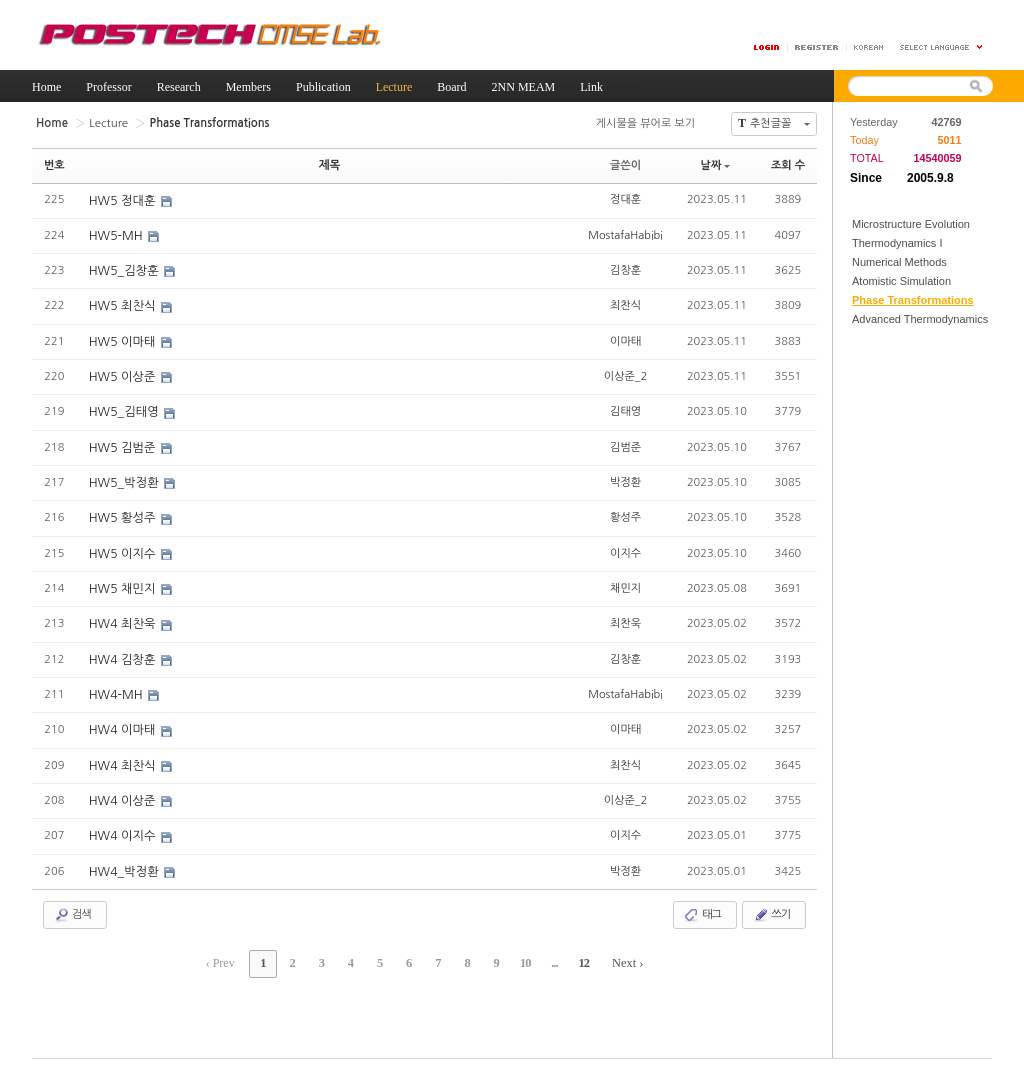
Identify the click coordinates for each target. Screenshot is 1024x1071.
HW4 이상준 (123, 795)
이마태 (625, 338)
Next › (617, 956)
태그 (702, 908)
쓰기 (771, 908)
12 (574, 956)
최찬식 (625, 303)
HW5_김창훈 (125, 270)
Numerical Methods (899, 262)
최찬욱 (625, 618)
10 (520, 956)
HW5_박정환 (125, 480)
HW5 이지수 (123, 550)
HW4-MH (117, 690)
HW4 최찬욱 (123, 620)
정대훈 (625, 198)
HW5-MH (117, 235)
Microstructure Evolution (911, 224)
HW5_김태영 (125, 410)
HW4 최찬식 (123, 760)
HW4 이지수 (123, 830)
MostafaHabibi (625, 233)
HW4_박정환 (125, 865)
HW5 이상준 (123, 375)
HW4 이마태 (123, 725)
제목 (329, 164)
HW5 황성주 (123, 515)
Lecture (106, 122)
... (547, 956)
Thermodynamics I (897, 243)
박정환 (625, 478)
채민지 (625, 583)
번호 (54, 164)
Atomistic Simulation (901, 281)
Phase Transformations (913, 300)
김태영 (625, 408)
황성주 (625, 513)
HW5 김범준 (123, 445)
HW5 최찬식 (123, 305)
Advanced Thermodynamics (920, 319)
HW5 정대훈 (123, 200)
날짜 (716, 164)
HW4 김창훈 (123, 655)
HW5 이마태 (123, 340)
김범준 (625, 443)
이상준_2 (626, 373)
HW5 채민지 (123, 585)
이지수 (625, 548)
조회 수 (788, 164)
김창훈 (625, 268)
